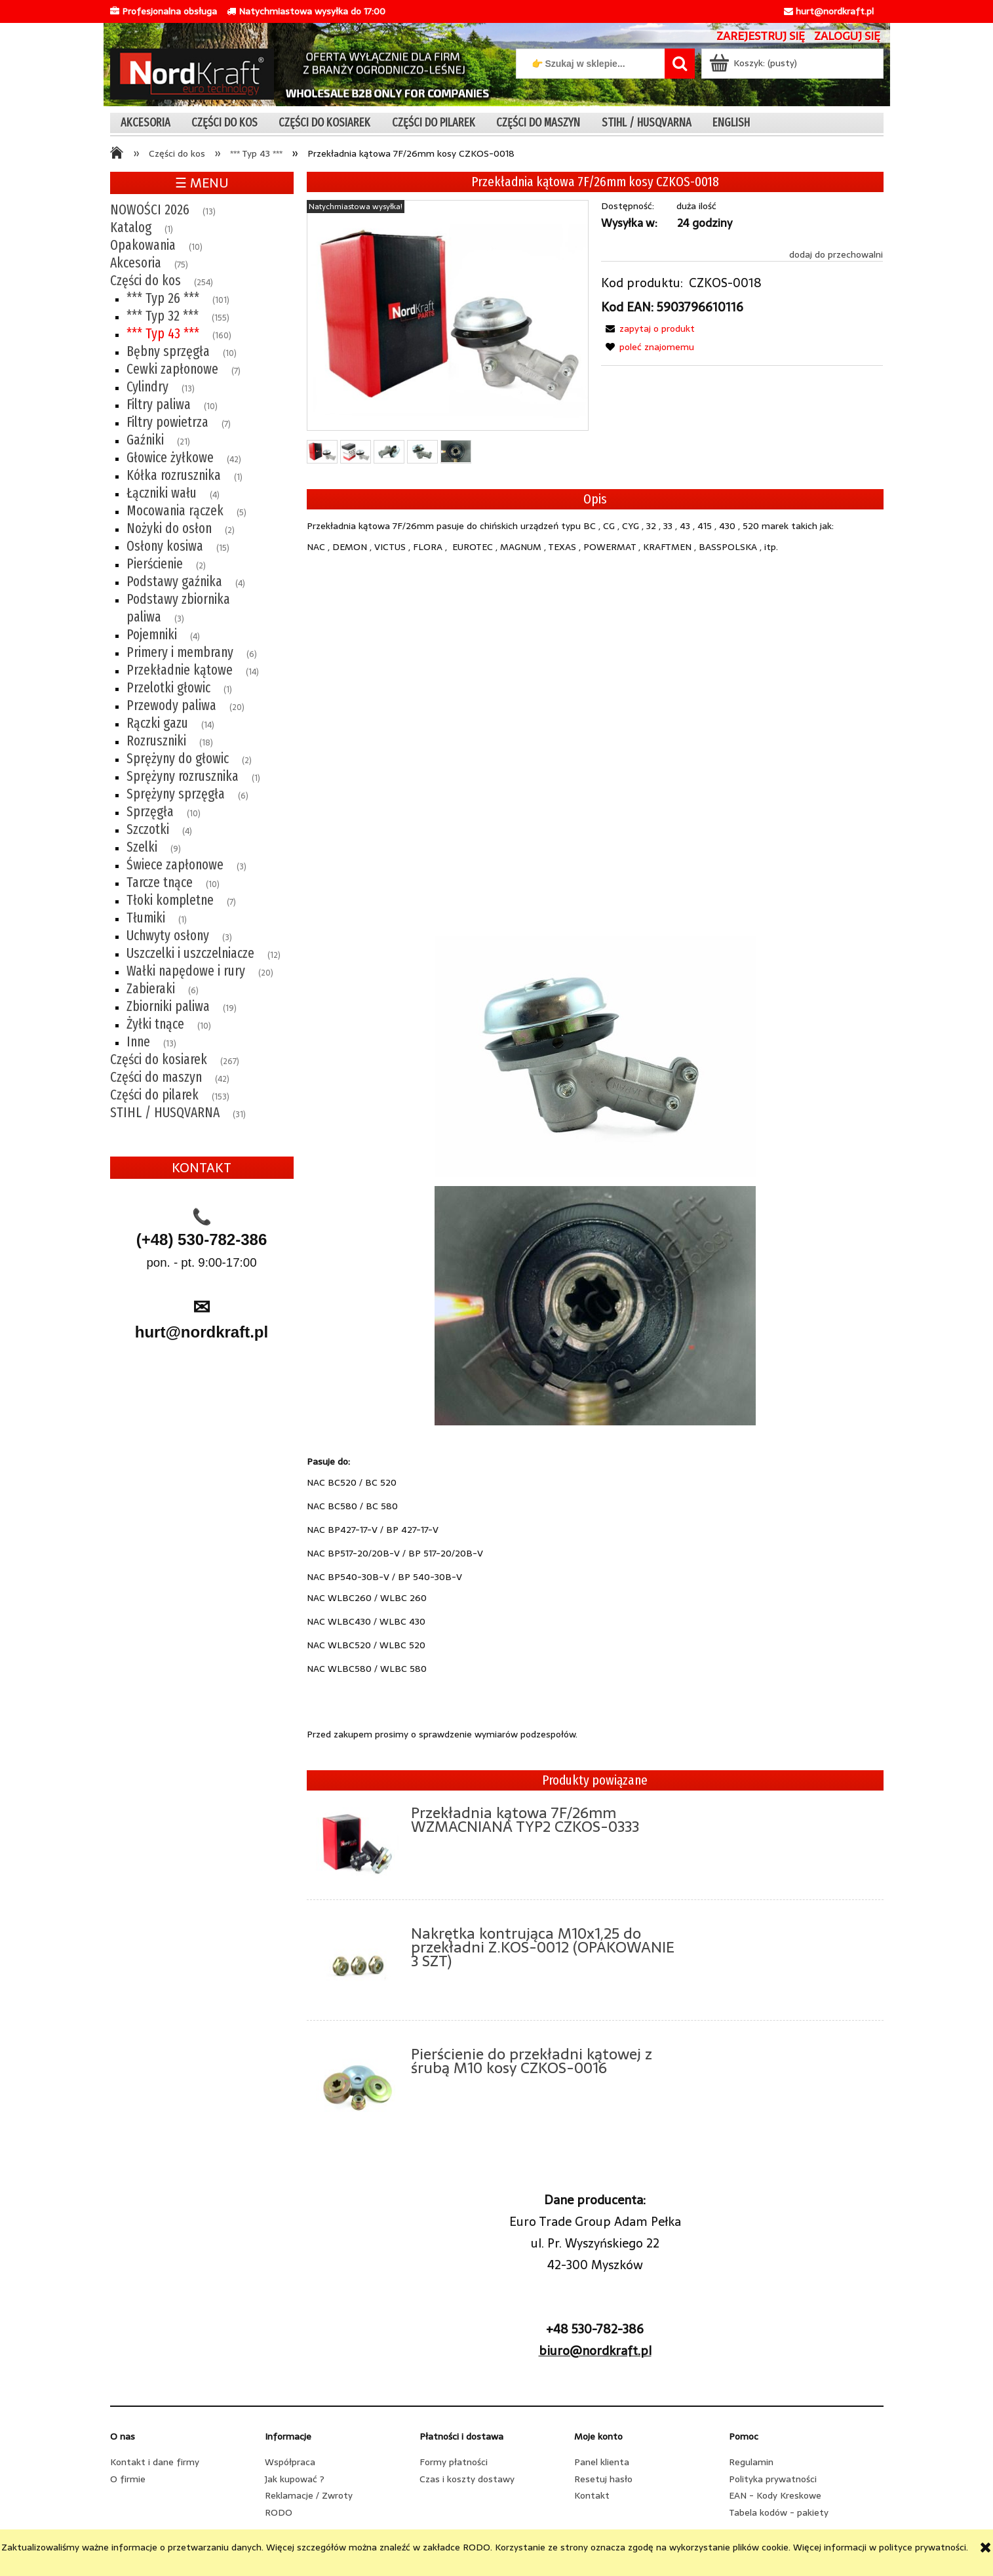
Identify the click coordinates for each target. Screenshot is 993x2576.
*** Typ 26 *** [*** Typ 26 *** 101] (163, 298)
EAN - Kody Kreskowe (775, 2495)
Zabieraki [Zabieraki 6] (151, 988)
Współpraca (290, 2462)
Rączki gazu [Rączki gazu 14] (157, 723)
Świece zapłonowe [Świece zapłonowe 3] (175, 864)
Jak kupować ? (294, 2479)
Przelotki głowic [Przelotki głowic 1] (168, 687)
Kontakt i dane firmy (154, 2462)
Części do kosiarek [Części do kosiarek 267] (158, 1059)
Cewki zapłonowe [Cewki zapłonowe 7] (172, 369)
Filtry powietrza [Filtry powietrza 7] (167, 422)
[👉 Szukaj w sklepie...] (680, 64)
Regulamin (751, 2462)
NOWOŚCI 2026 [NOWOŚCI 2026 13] (149, 209)
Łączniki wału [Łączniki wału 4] (162, 493)
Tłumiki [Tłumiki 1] (146, 917)
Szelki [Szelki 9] (142, 847)
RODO (278, 2512)
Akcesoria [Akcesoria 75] (135, 262)
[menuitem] (145, 122)
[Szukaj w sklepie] (593, 63)
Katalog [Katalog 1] (130, 227)
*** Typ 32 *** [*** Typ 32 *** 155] (163, 316)
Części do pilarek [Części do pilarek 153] (154, 1094)
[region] (202, 1493)
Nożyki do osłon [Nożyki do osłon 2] (169, 528)
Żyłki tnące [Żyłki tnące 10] (155, 1024)
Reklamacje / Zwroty (309, 2495)
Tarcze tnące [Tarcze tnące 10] (160, 882)
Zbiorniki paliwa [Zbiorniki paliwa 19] (168, 1006)
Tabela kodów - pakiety (778, 2512)
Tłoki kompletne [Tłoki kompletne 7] (170, 900)
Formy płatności (453, 2462)
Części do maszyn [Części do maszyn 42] (156, 1077)
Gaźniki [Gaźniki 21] (145, 439)
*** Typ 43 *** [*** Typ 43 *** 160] (163, 333)
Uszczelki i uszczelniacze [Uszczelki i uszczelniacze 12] (190, 953)
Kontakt (592, 2495)
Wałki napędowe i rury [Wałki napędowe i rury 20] (186, 971)
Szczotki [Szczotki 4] (148, 829)
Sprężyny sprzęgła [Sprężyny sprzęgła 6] (176, 794)
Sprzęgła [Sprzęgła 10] (150, 811)
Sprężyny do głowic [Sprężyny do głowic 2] (178, 758)
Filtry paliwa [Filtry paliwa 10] (159, 404)
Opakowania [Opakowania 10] (143, 245)
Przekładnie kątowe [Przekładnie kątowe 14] (180, 670)
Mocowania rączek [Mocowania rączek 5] (175, 510)
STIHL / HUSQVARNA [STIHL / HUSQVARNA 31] (165, 1112)
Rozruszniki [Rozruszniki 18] (156, 740)
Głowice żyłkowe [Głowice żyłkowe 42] (170, 457)
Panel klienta (601, 2462)
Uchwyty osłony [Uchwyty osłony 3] (168, 935)
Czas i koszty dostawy (467, 2479)
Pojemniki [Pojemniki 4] (152, 634)
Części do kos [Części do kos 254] (145, 280)
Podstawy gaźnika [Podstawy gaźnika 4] (174, 581)
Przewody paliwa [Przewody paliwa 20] (171, 705)
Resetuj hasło (603, 2479)
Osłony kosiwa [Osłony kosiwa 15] (165, 546)
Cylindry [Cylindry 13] (147, 386)
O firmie (128, 2479)
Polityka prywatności (773, 2479)
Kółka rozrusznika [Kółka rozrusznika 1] (174, 475)
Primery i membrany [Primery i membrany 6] (180, 652)
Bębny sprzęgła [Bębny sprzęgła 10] (168, 351)
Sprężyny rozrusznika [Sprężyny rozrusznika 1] (183, 776)
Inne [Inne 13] (138, 1041)
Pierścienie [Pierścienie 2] (155, 563)
